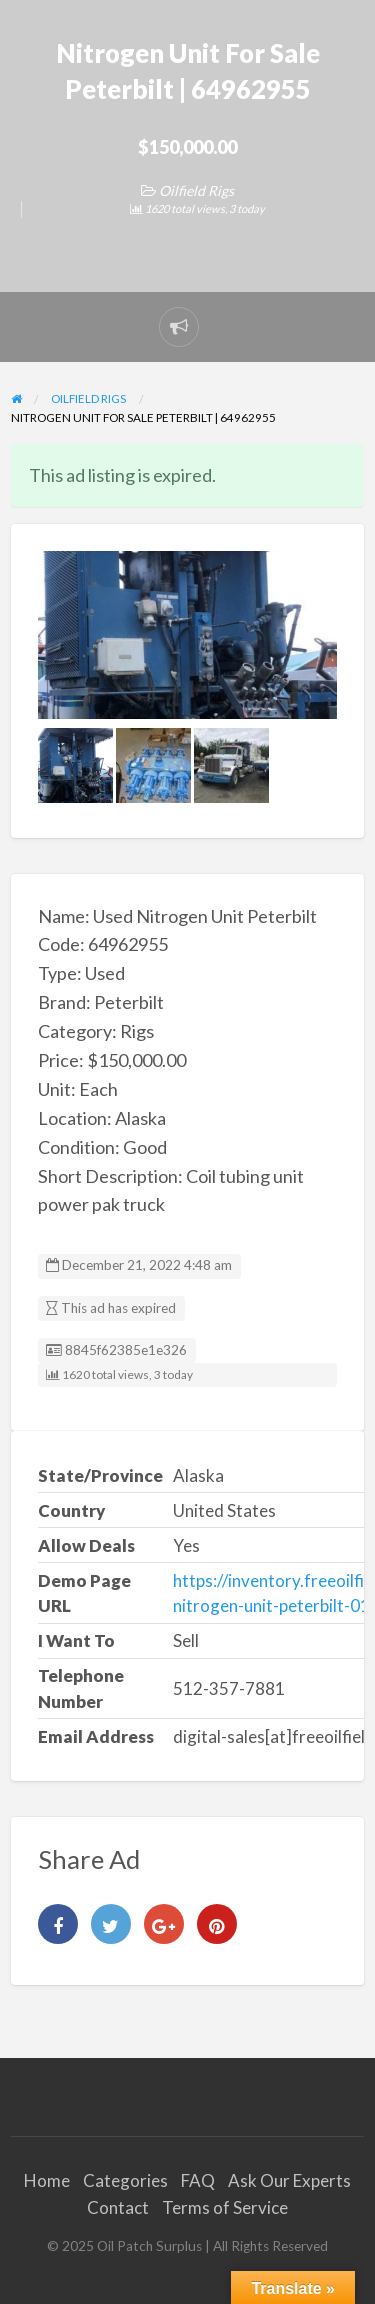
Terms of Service (225, 2207)
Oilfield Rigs (196, 190)
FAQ (198, 2180)
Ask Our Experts (289, 2180)
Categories (125, 2180)
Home (47, 2180)
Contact (118, 2207)
